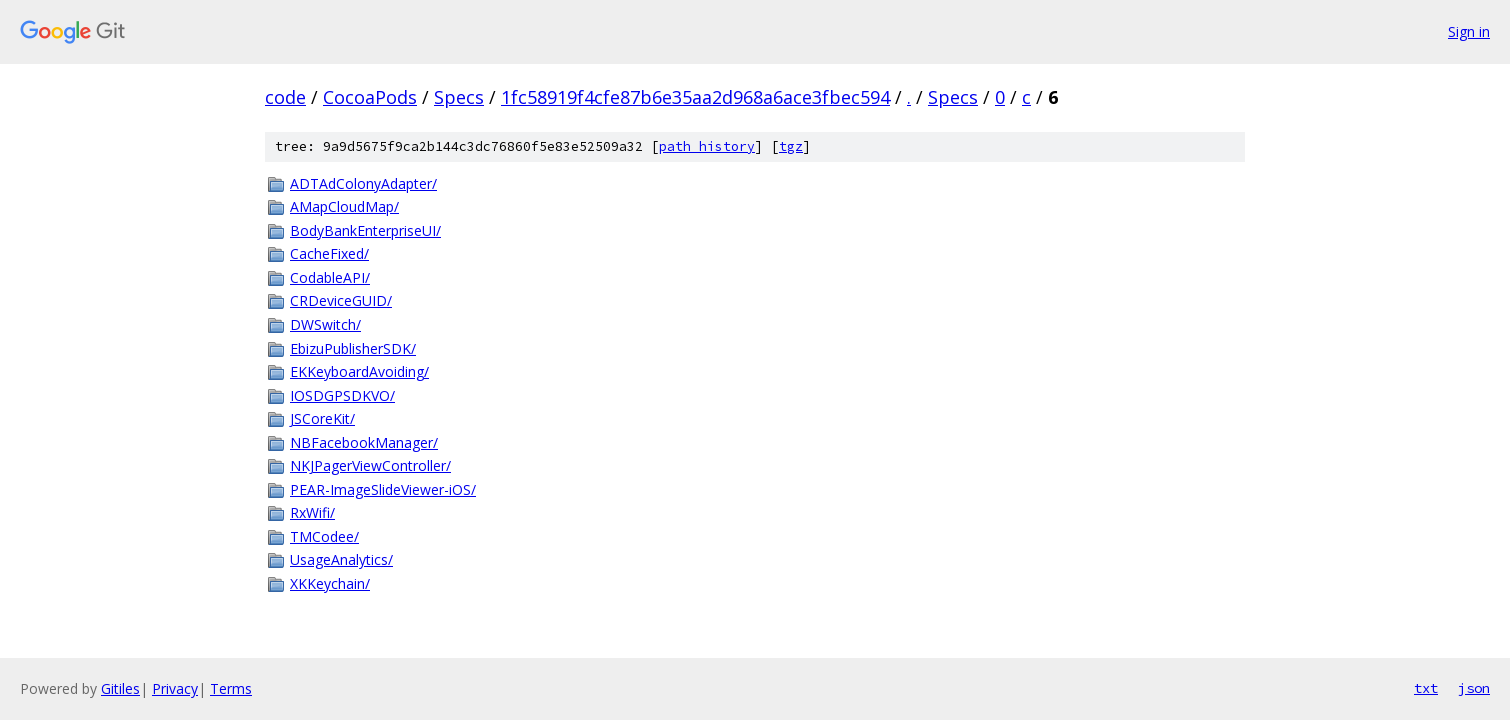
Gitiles (120, 688)
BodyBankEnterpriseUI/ (365, 230)
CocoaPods (370, 97)
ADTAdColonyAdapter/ (363, 183)
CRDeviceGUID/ (341, 300)
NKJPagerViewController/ (370, 465)
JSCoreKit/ (322, 418)
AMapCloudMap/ (344, 206)
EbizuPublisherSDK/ (353, 348)
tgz (791, 146)
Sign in (1469, 31)
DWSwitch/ (325, 324)
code (285, 97)
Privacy (175, 688)
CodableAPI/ (330, 277)
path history (707, 146)
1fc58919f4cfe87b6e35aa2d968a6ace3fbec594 (695, 97)
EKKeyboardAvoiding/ (359, 371)
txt (1426, 688)
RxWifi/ (312, 512)
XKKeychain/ (330, 583)
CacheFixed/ (329, 253)
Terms (231, 688)
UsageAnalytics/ (341, 559)
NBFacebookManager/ (364, 442)
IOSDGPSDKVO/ (342, 395)
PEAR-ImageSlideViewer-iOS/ (383, 489)
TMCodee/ (324, 536)
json (1474, 688)
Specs (459, 97)
